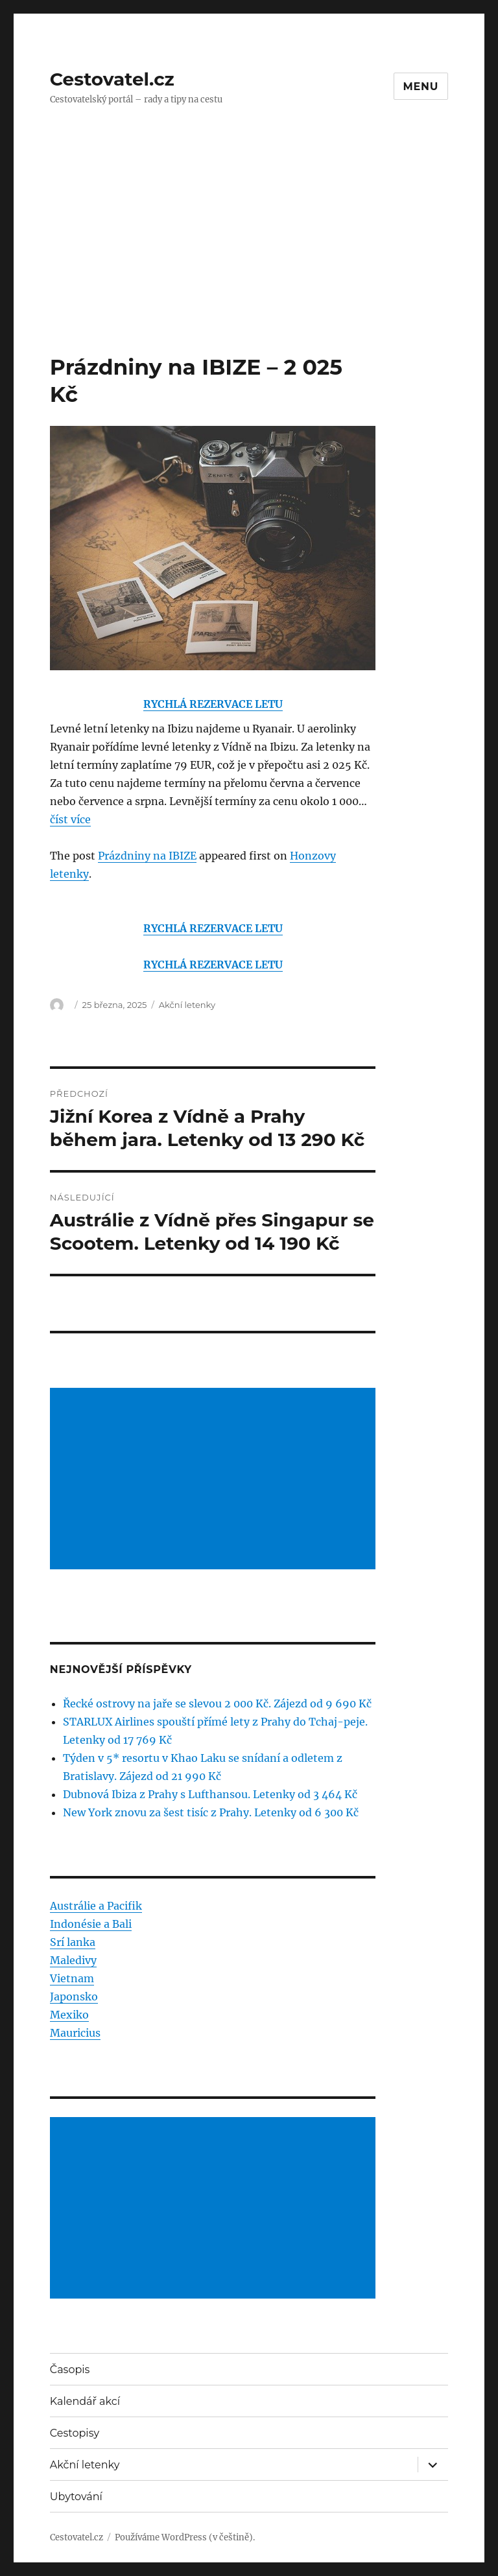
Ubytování (76, 2496)
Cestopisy (74, 2433)
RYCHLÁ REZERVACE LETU (213, 703)
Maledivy (73, 1960)
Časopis (70, 2369)
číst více (70, 819)
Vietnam (72, 1978)
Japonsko (74, 1996)
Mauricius (75, 2032)
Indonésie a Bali (91, 1923)
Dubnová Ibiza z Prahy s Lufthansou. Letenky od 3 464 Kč (210, 1794)
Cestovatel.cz (112, 79)
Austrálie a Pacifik (96, 1905)
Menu (421, 86)
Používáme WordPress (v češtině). (185, 2537)
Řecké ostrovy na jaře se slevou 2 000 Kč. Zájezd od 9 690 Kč (217, 1703)
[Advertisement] (251, 257)
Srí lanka (72, 1942)
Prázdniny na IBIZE (147, 855)
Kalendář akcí (85, 2401)
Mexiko (69, 2014)
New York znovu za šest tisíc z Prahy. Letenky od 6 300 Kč (211, 1812)
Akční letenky (187, 1005)
